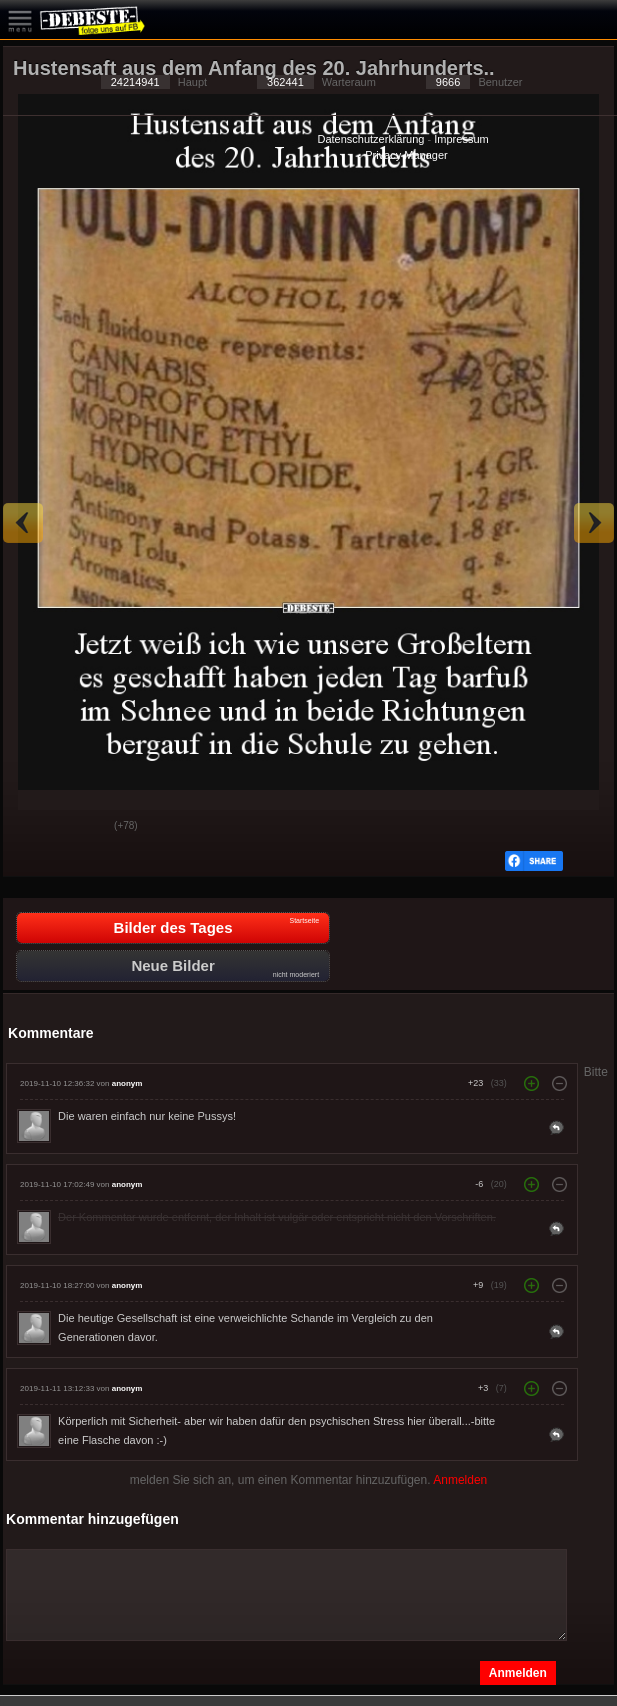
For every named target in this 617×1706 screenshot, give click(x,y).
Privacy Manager (406, 155)
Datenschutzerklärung (370, 139)
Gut (34, 827)
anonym (127, 1083)
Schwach (84, 827)
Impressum (461, 139)
